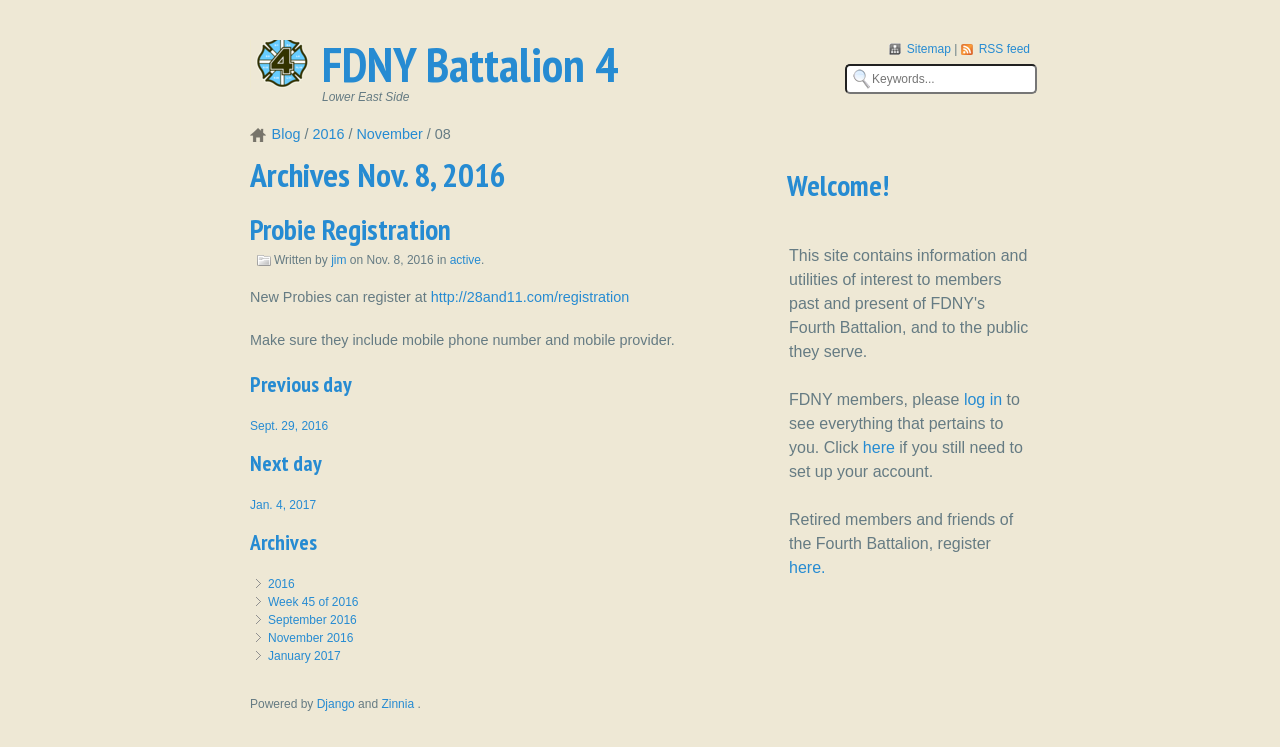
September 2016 (312, 620)
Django (336, 704)
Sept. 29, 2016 (289, 426)
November (389, 134)
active (465, 260)
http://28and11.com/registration (530, 297)
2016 (328, 134)
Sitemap (930, 49)
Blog (286, 134)
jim (338, 260)
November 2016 (310, 638)
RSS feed (1004, 49)
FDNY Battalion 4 (470, 64)
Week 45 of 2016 (313, 602)
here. (807, 567)
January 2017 (304, 656)
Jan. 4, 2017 (283, 505)
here (879, 447)
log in (983, 399)
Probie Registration (350, 229)
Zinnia (399, 704)
